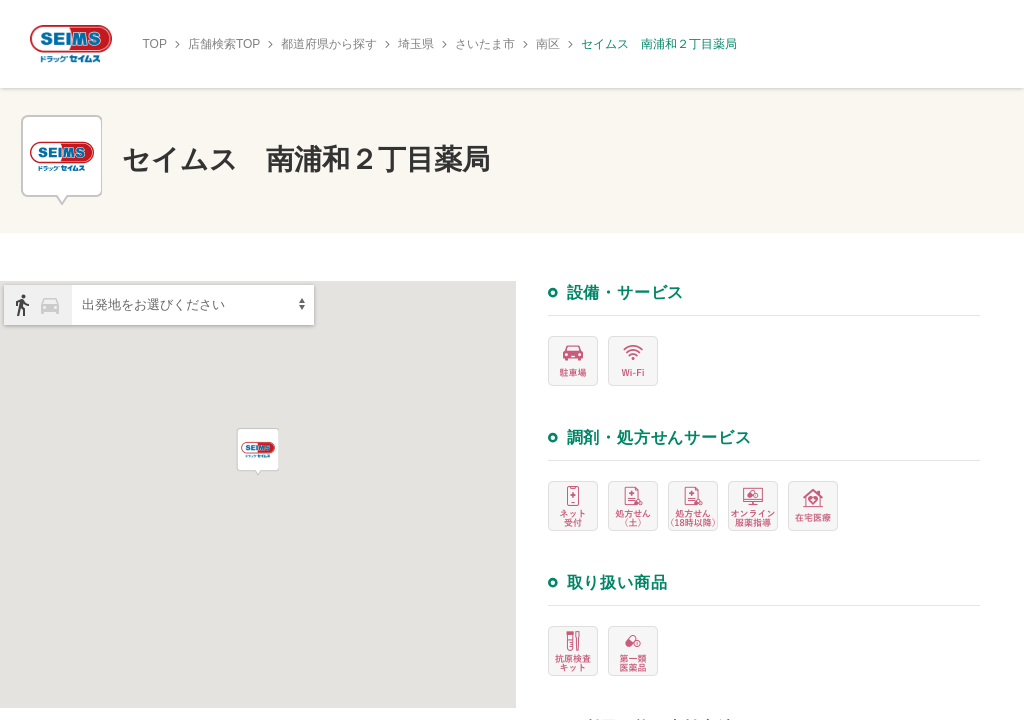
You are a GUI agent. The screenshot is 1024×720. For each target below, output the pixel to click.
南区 (548, 44)
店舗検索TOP (224, 44)
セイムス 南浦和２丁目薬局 (659, 44)
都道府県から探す (329, 44)
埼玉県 (416, 44)
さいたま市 (485, 44)
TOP (154, 44)
